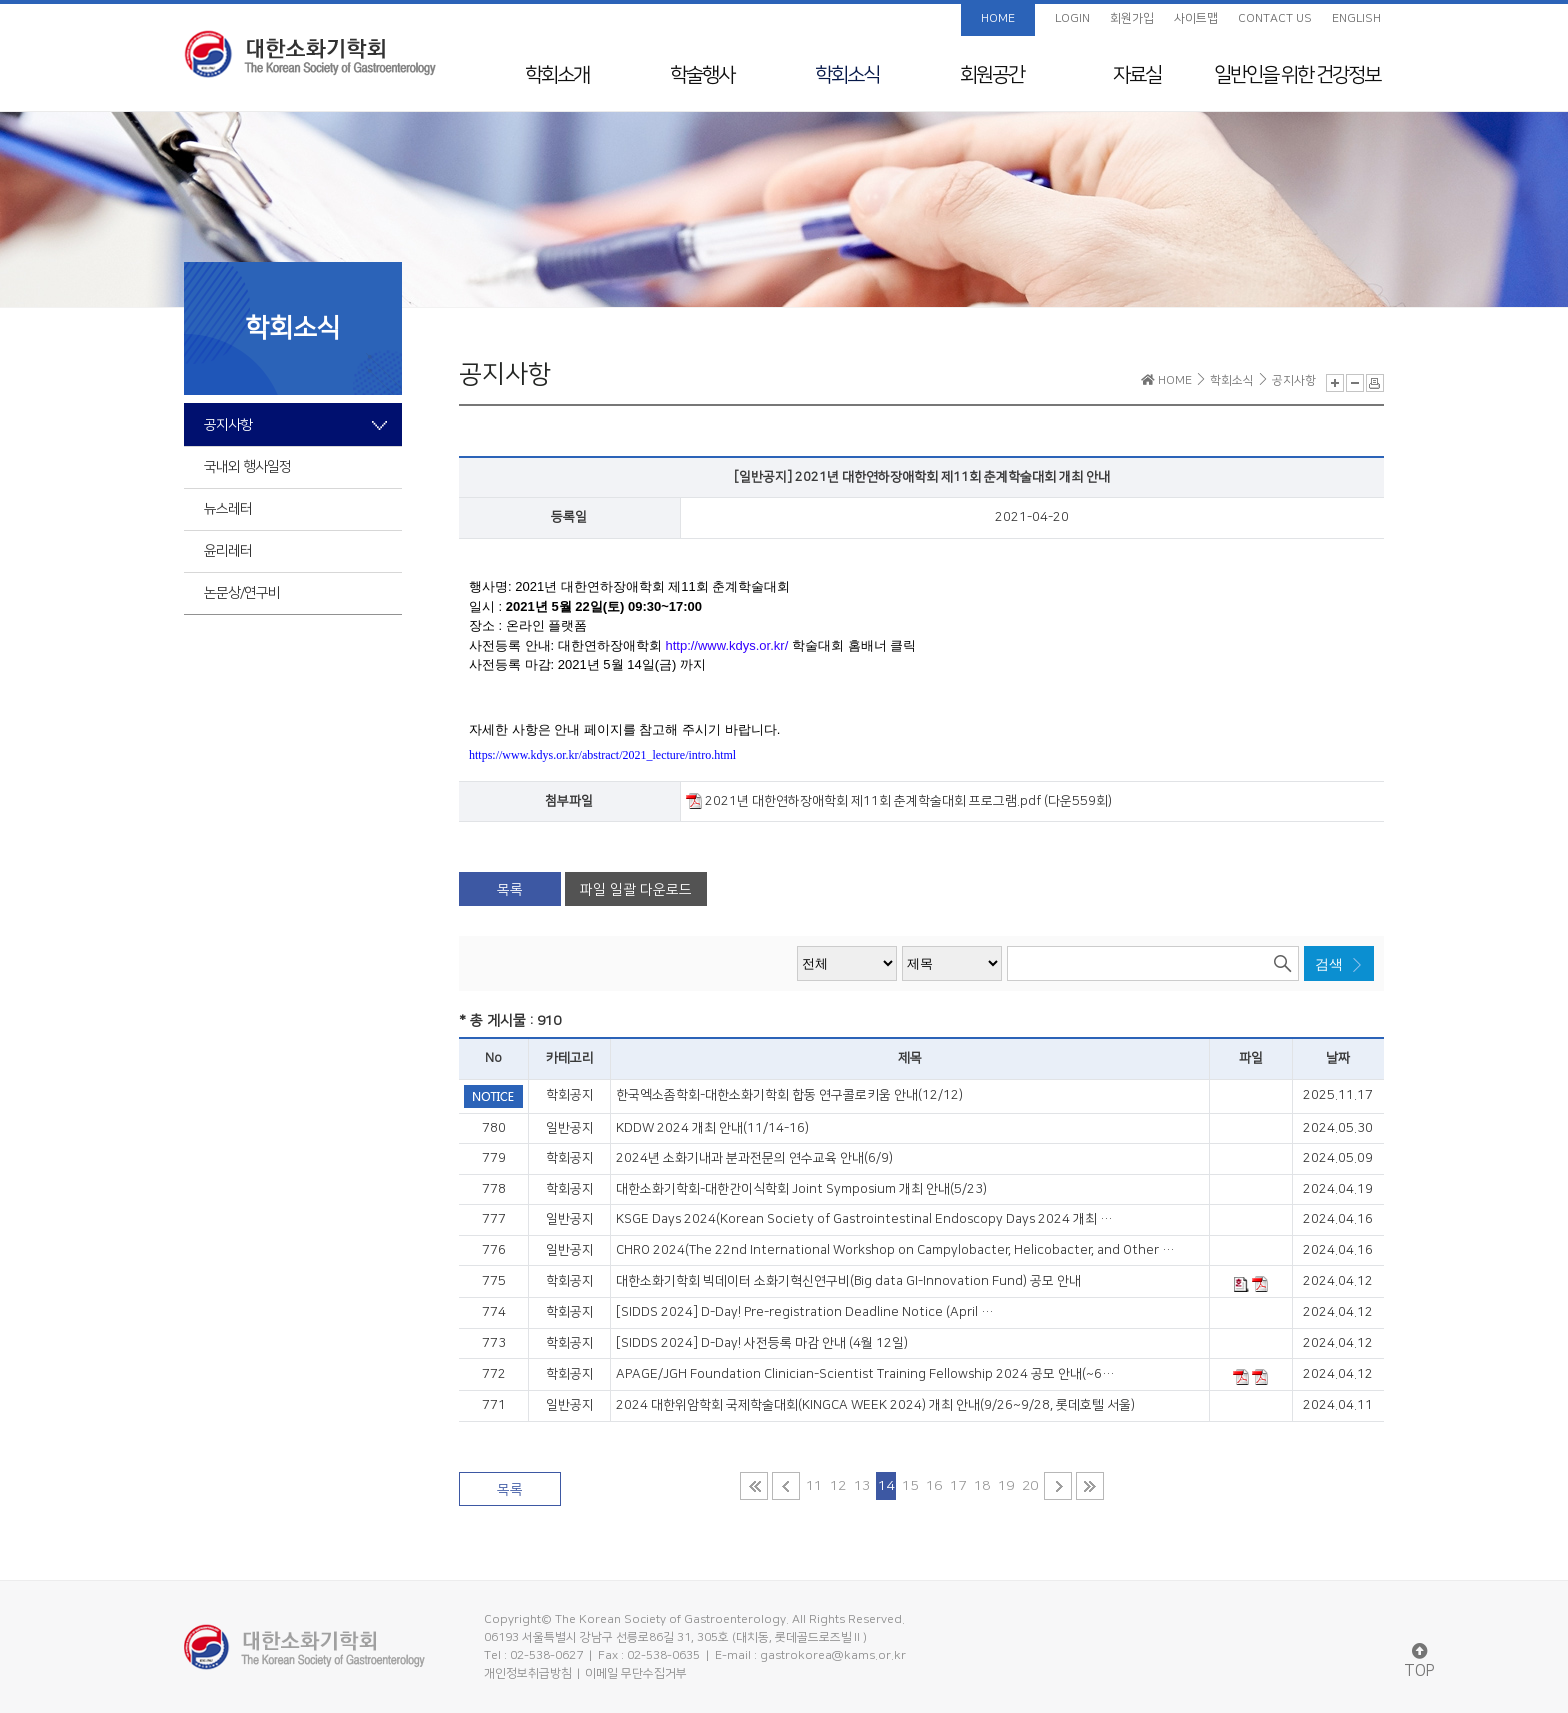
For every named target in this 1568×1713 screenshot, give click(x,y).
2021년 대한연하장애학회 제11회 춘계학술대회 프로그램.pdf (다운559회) (899, 801)
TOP (1419, 1661)
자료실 (1137, 75)
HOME (998, 18)
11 (814, 1486)
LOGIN (1072, 18)
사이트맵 (1196, 18)
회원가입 (1132, 18)
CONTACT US (1275, 18)
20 (1030, 1486)
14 (886, 1486)
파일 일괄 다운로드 (636, 890)
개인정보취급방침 (528, 1673)
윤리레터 (228, 551)
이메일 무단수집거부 (636, 1673)
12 (838, 1486)
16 (934, 1486)
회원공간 (992, 75)
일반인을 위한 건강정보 (1297, 75)
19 (1006, 1486)
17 (958, 1486)
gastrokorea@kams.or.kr (833, 1655)
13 (862, 1486)
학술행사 (702, 75)
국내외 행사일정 (247, 467)
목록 (510, 890)
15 (910, 1486)
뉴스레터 (228, 509)
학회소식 (847, 75)
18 (982, 1486)
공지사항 (228, 425)
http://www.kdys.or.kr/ (726, 645)
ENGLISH (1356, 18)
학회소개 (557, 75)
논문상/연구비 (242, 593)
